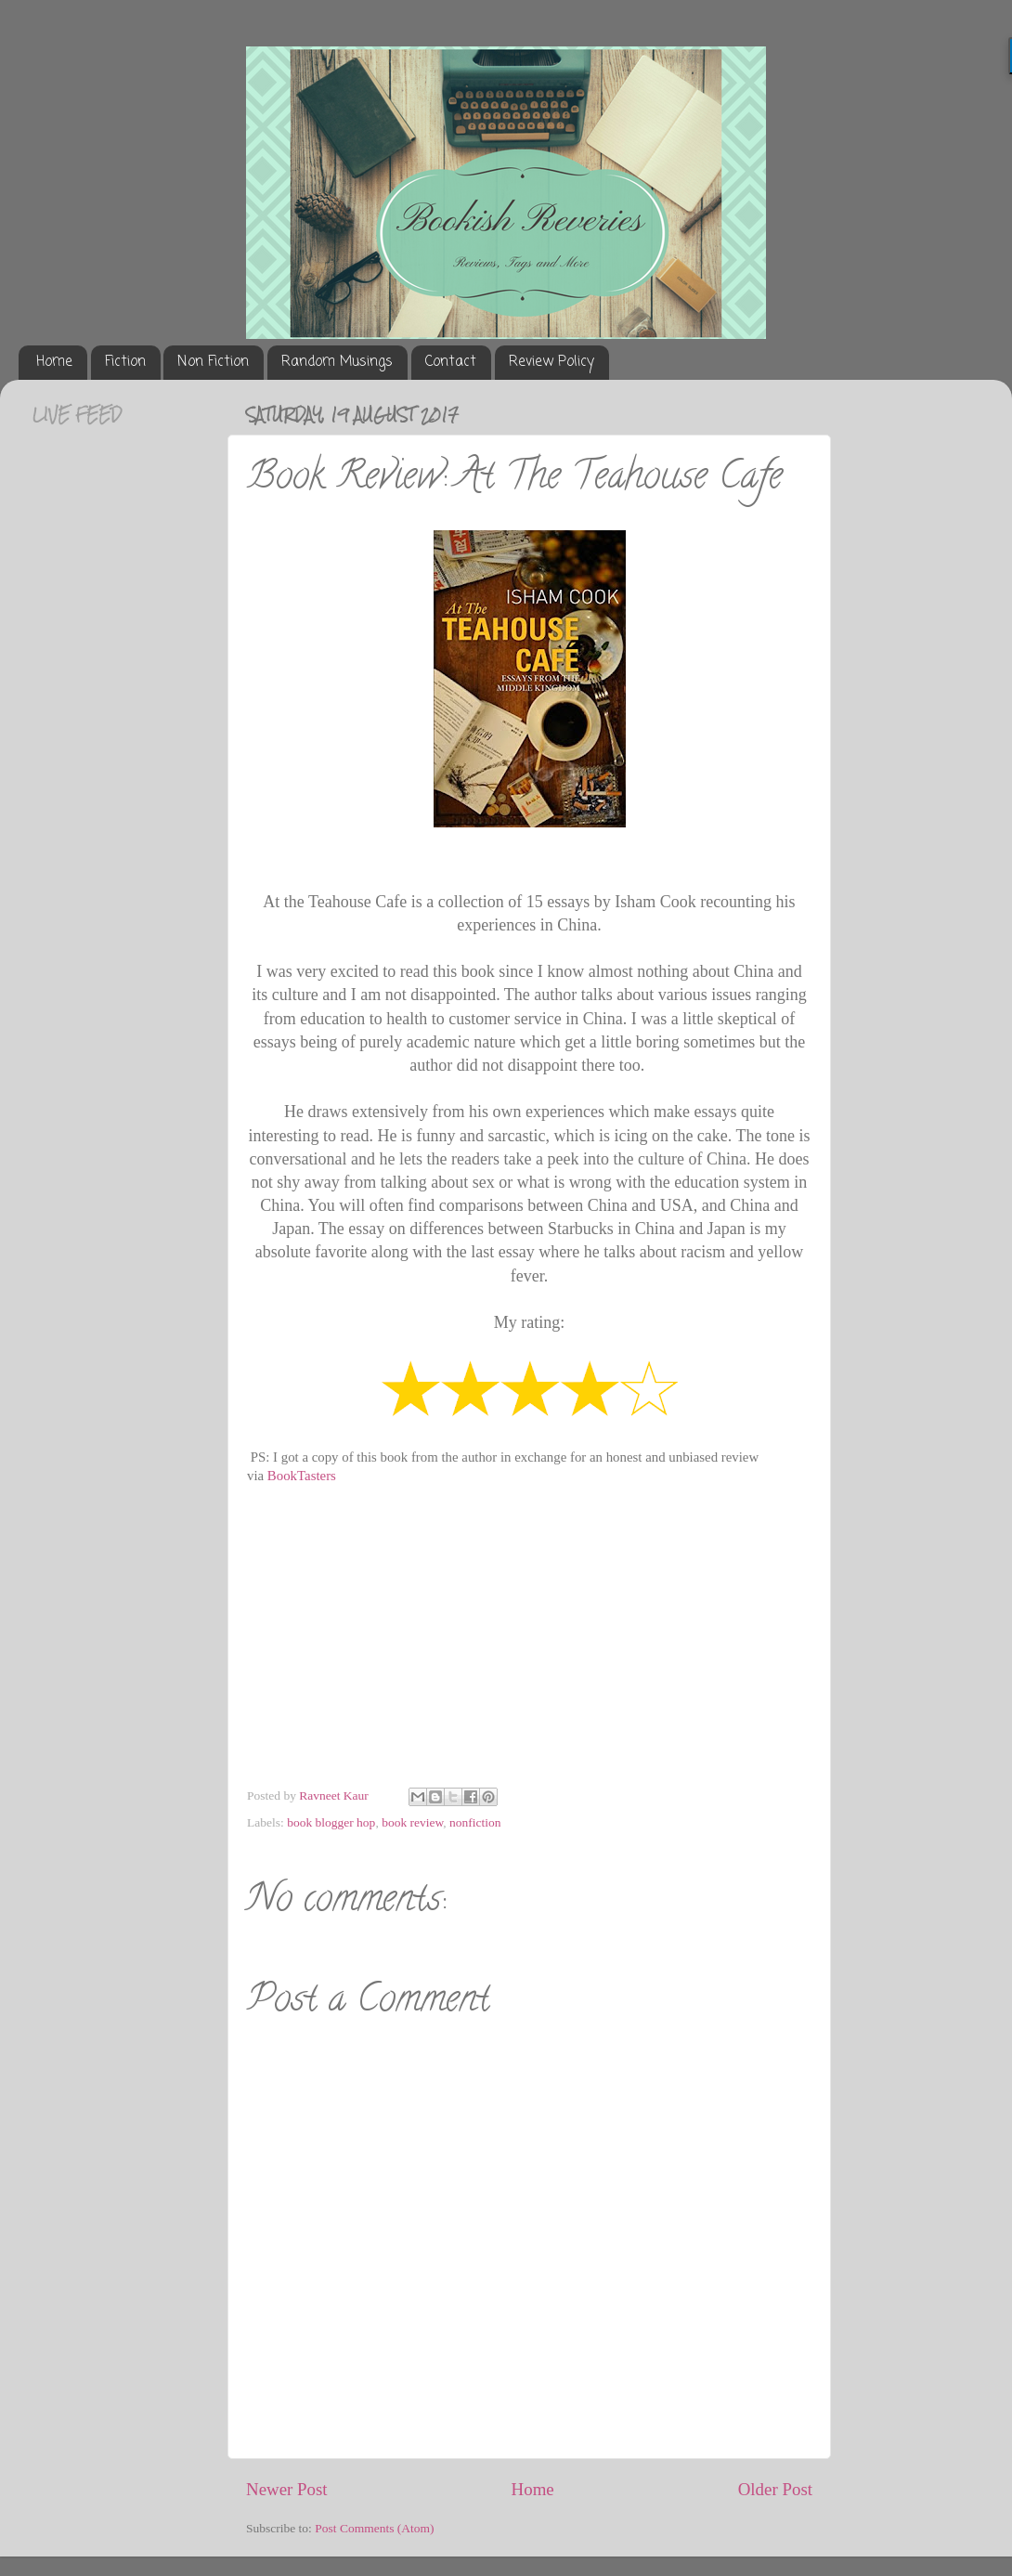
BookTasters (301, 1475)
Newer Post (287, 2489)
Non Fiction (213, 362)
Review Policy (551, 362)
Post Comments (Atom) (374, 2528)
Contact (450, 362)
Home (54, 362)
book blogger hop (331, 1822)
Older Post (775, 2489)
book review (412, 1822)
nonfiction (475, 1822)
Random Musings (337, 362)
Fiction (125, 362)
